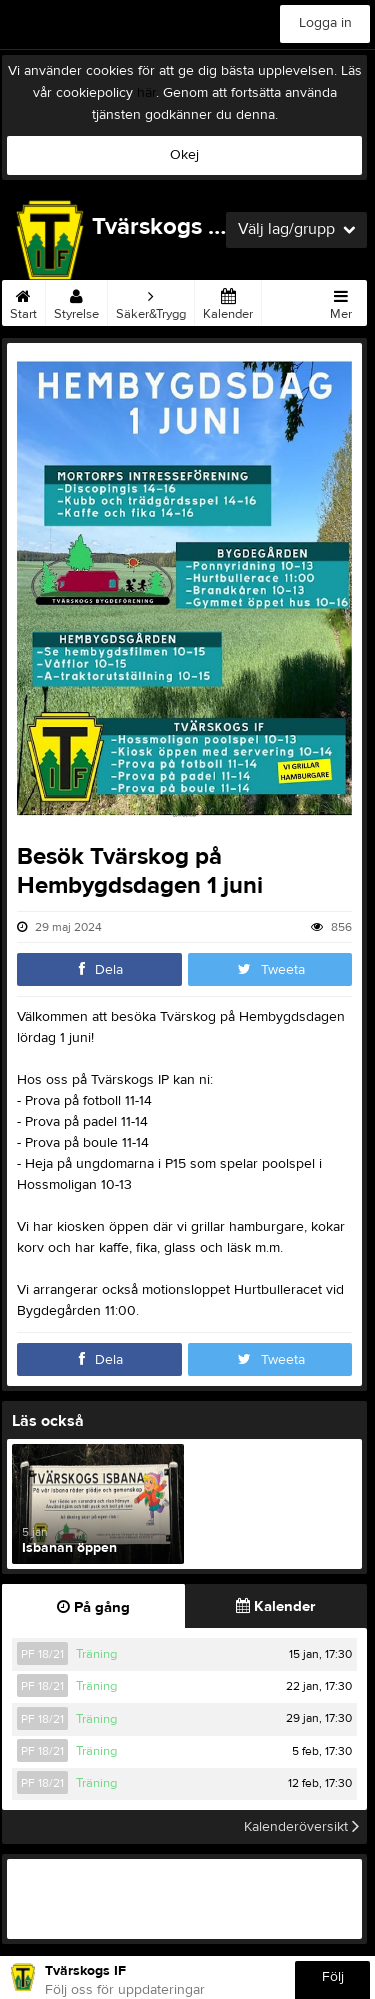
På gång (93, 1607)
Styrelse (76, 301)
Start (23, 301)
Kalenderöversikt (301, 1827)
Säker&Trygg (151, 301)
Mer (341, 301)
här (146, 93)
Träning (96, 1654)
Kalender (228, 301)
